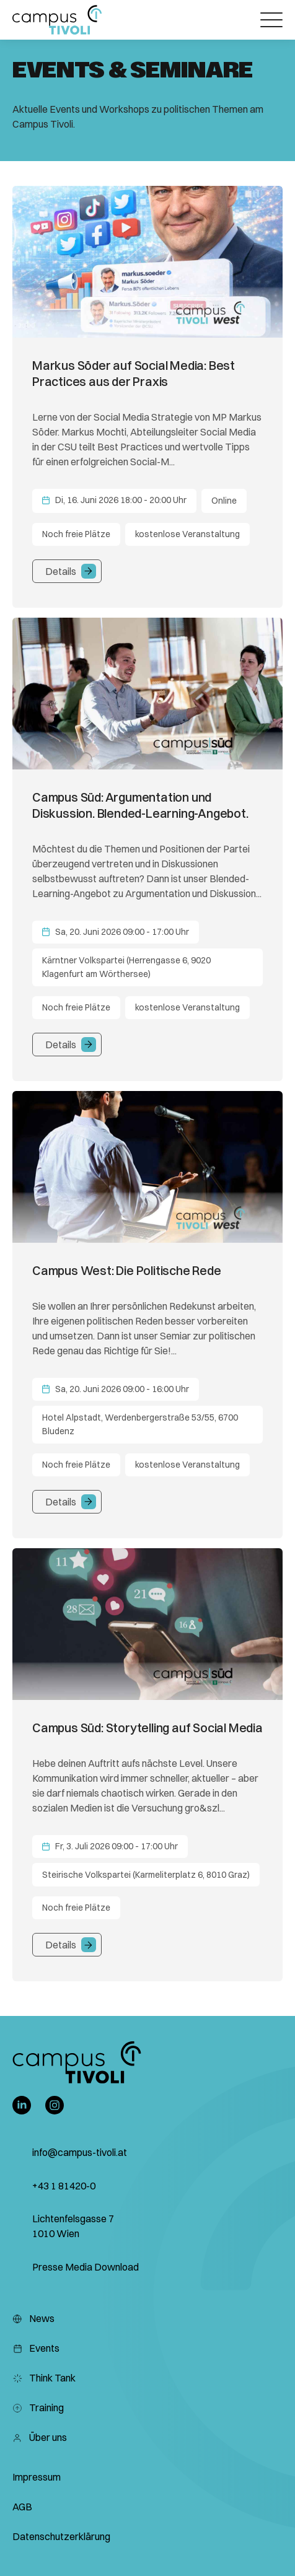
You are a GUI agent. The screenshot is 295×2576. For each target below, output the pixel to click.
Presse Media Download (85, 2267)
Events (35, 2348)
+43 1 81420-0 (63, 2186)
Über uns (39, 2437)
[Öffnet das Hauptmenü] (271, 19)
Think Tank (44, 2378)
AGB (22, 2506)
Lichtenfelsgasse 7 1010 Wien (73, 2226)
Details (60, 571)
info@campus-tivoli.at (79, 2152)
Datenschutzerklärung (61, 2536)
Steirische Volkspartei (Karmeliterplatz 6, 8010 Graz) (146, 1874)
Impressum (36, 2477)
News (33, 2318)
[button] (57, 20)
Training (38, 2407)
